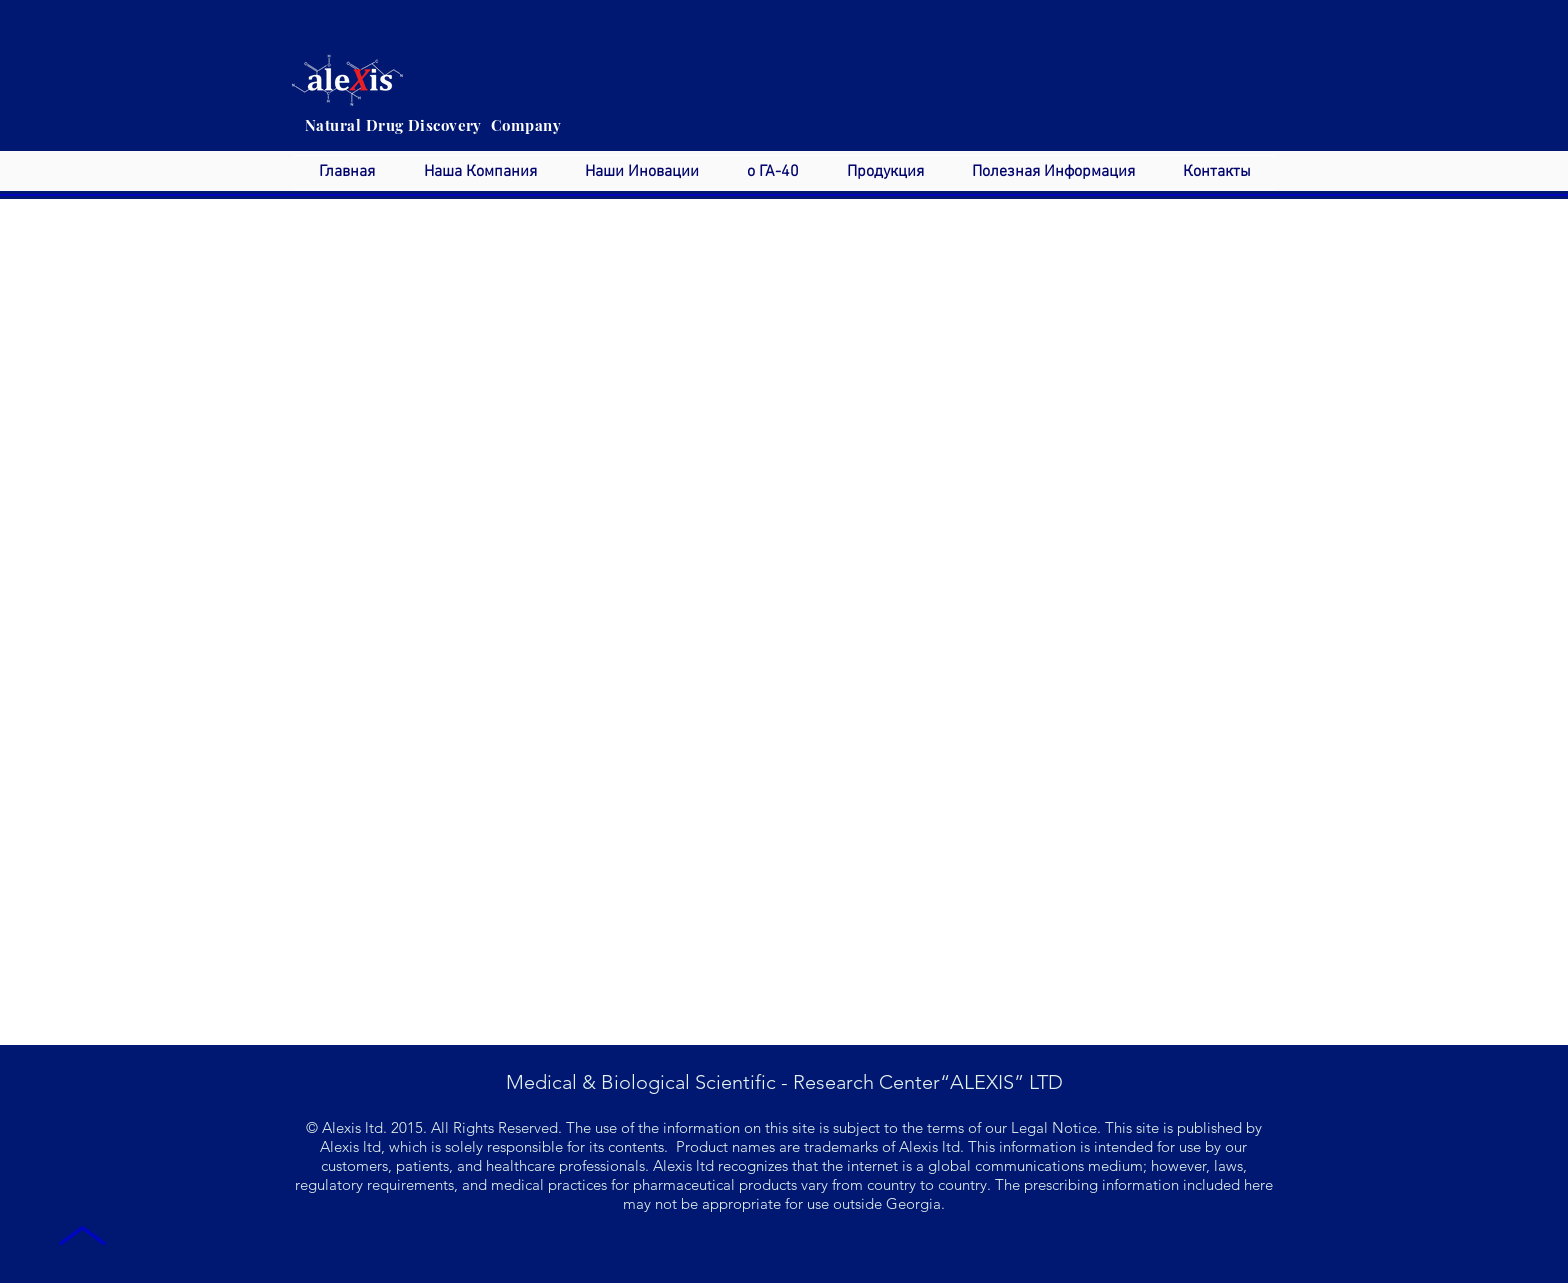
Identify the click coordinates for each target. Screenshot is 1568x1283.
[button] (480, 172)
